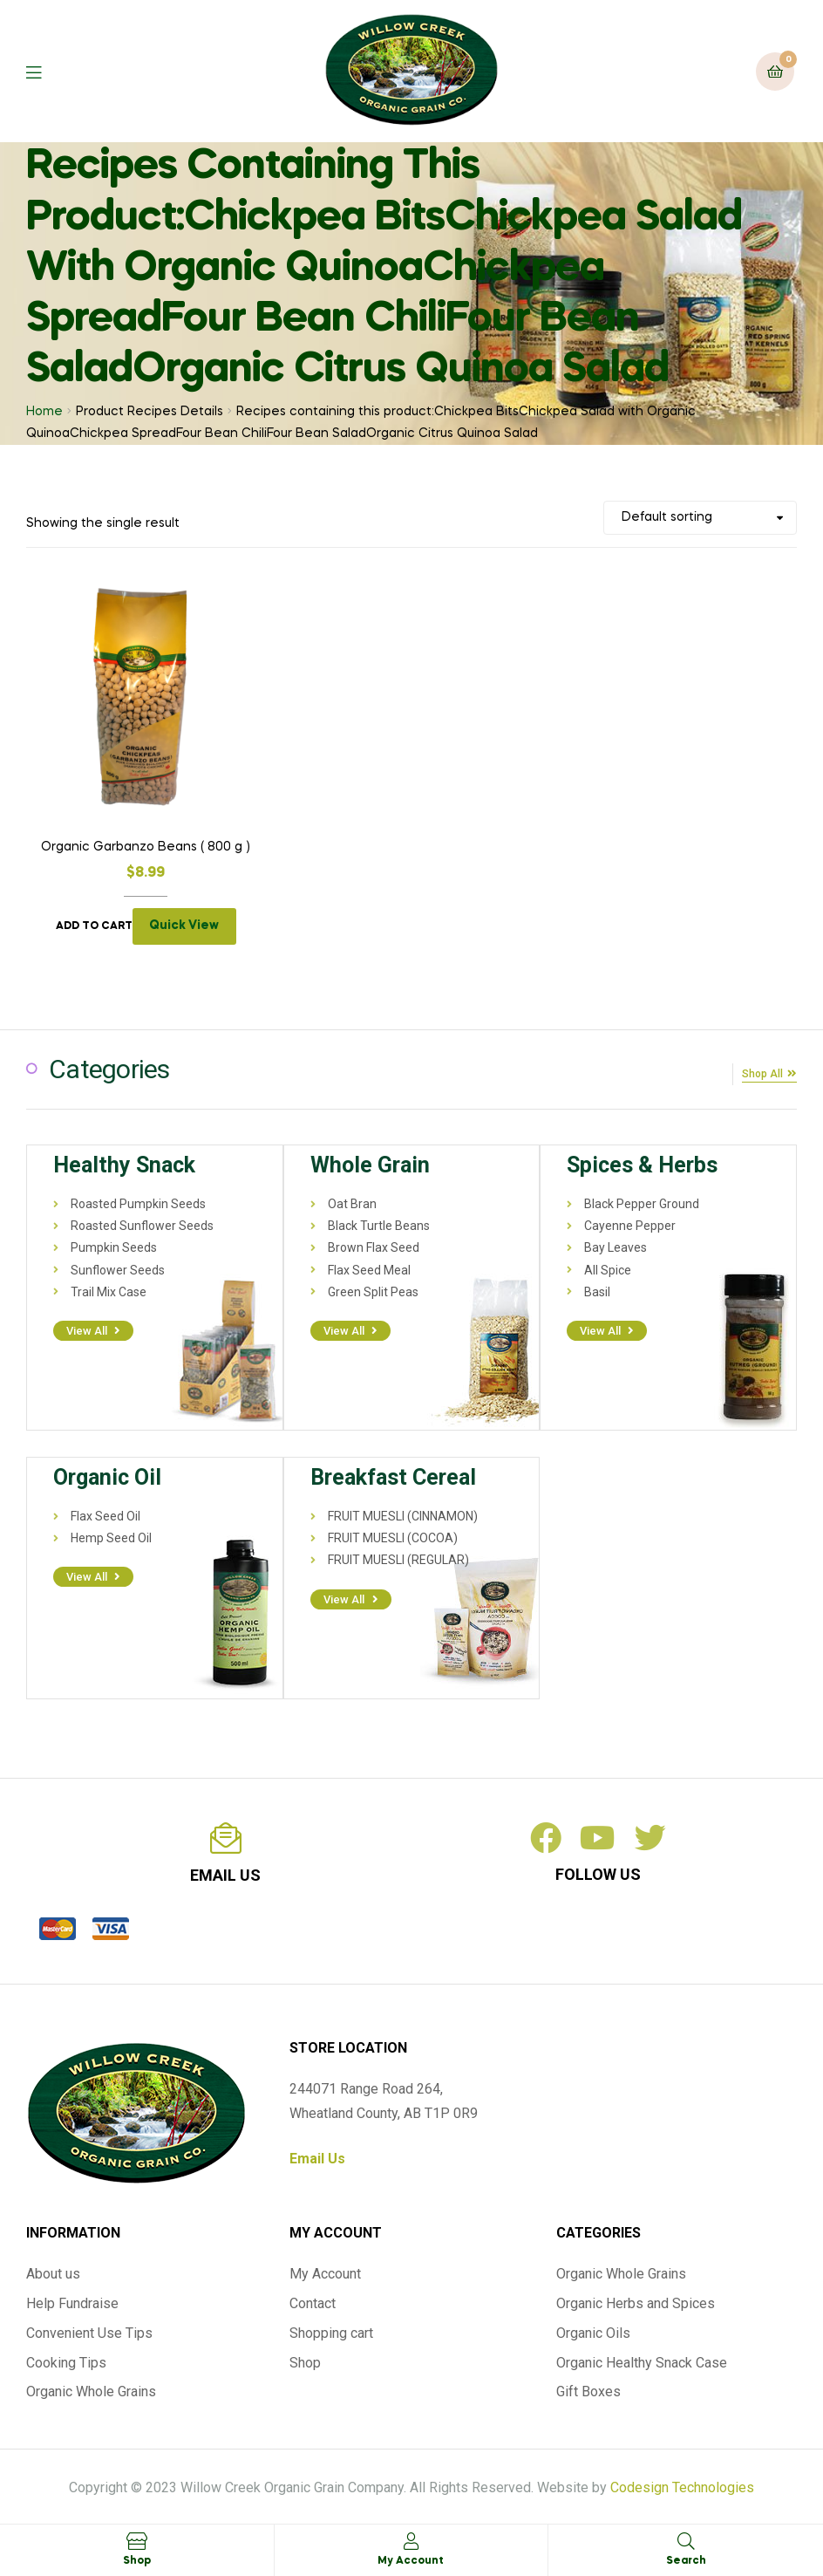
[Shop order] (700, 518)
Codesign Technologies (682, 2484)
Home (44, 412)
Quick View (184, 925)
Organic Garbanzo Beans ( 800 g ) (145, 847)
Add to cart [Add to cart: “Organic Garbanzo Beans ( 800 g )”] (94, 926)
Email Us (317, 2155)
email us (225, 1871)
